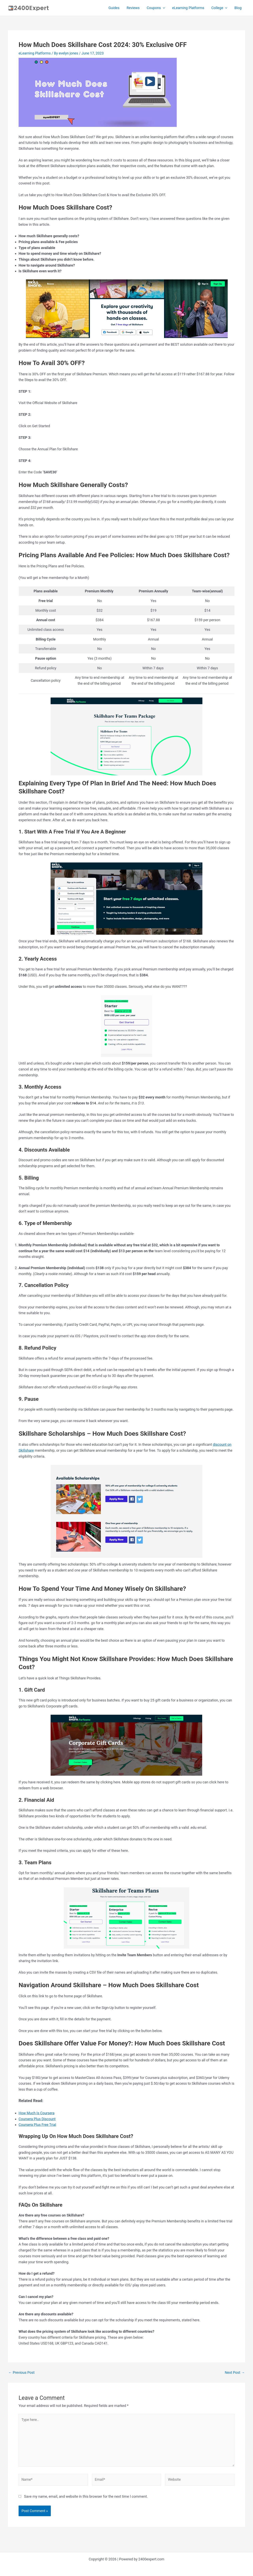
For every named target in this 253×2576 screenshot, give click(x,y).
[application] (163, 8)
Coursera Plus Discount (37, 2119)
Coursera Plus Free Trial (37, 2125)
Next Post (235, 2372)
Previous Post (21, 2372)
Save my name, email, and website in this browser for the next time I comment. (86, 2496)
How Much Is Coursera (37, 2113)
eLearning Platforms (35, 53)
